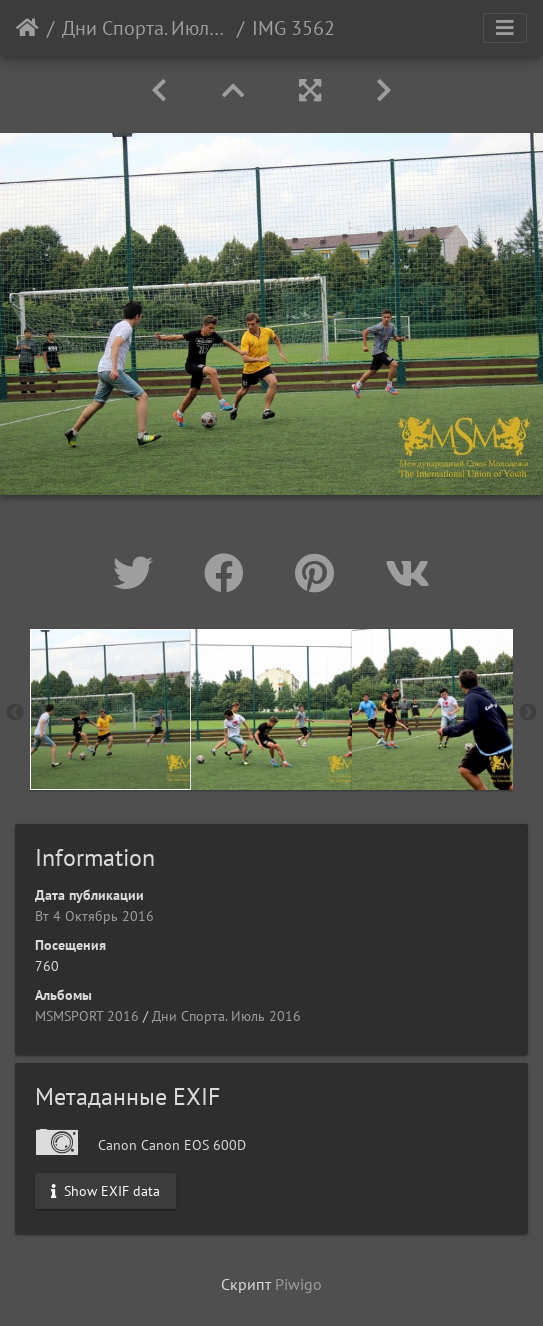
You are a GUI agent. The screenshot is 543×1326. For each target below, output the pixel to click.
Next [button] (528, 713)
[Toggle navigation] (505, 28)
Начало (27, 28)
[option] (110, 709)
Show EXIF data (105, 1191)
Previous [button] (15, 713)
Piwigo (298, 1284)
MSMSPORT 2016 (87, 1016)
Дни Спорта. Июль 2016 (145, 28)
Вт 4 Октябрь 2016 (94, 916)
